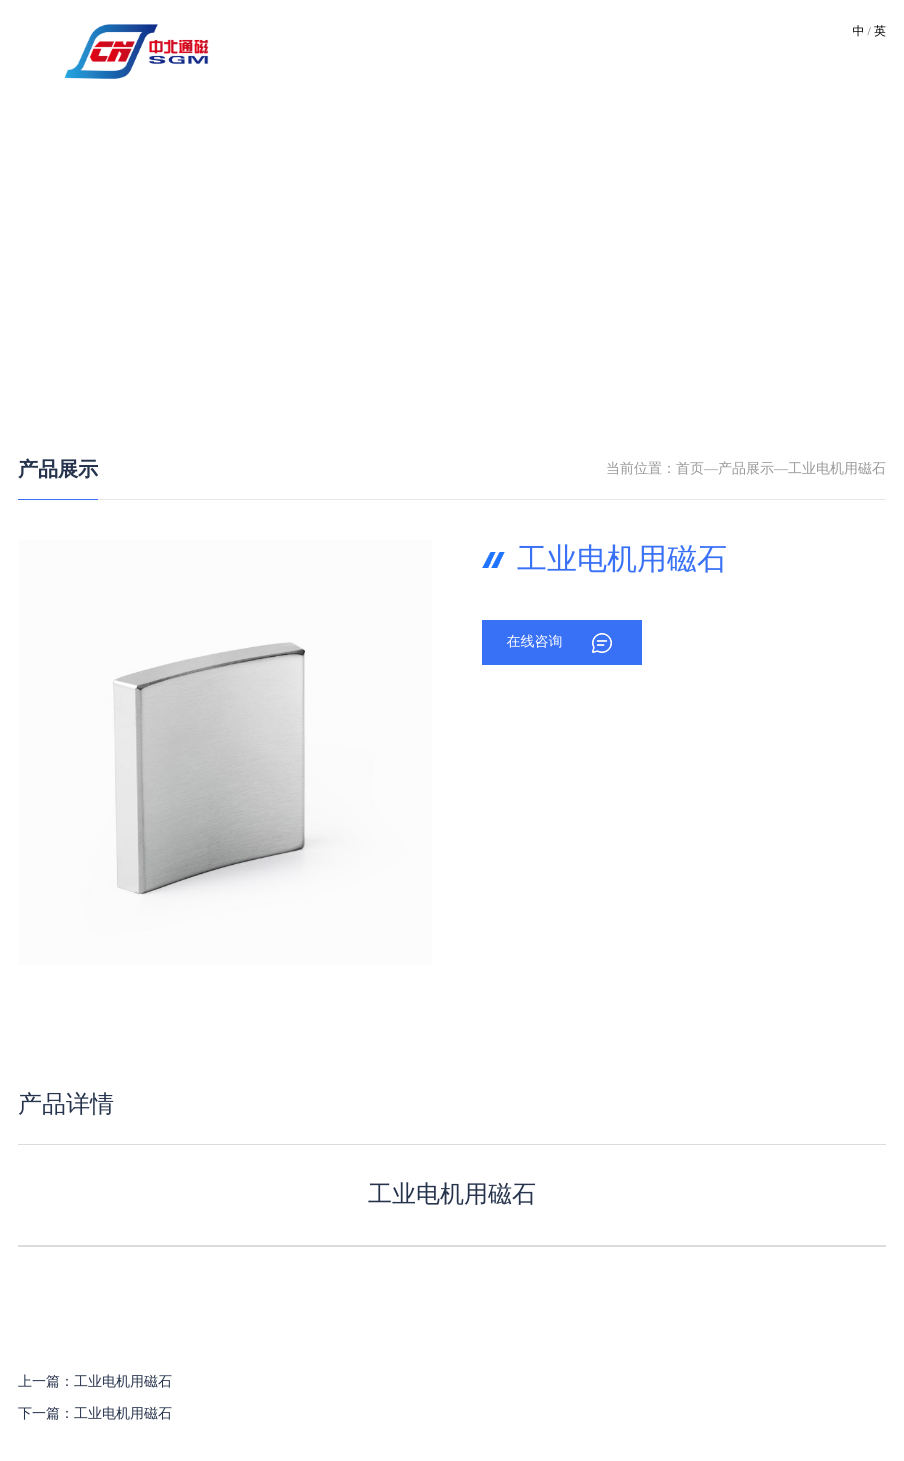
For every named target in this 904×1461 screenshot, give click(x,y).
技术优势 (466, 49)
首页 (690, 469)
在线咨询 (534, 642)
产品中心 (532, 49)
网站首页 (268, 49)
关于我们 (334, 49)
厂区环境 (400, 49)
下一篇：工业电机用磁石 (95, 1414)
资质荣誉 (664, 49)
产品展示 (58, 470)
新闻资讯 (598, 49)
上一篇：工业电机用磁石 (95, 1382)
